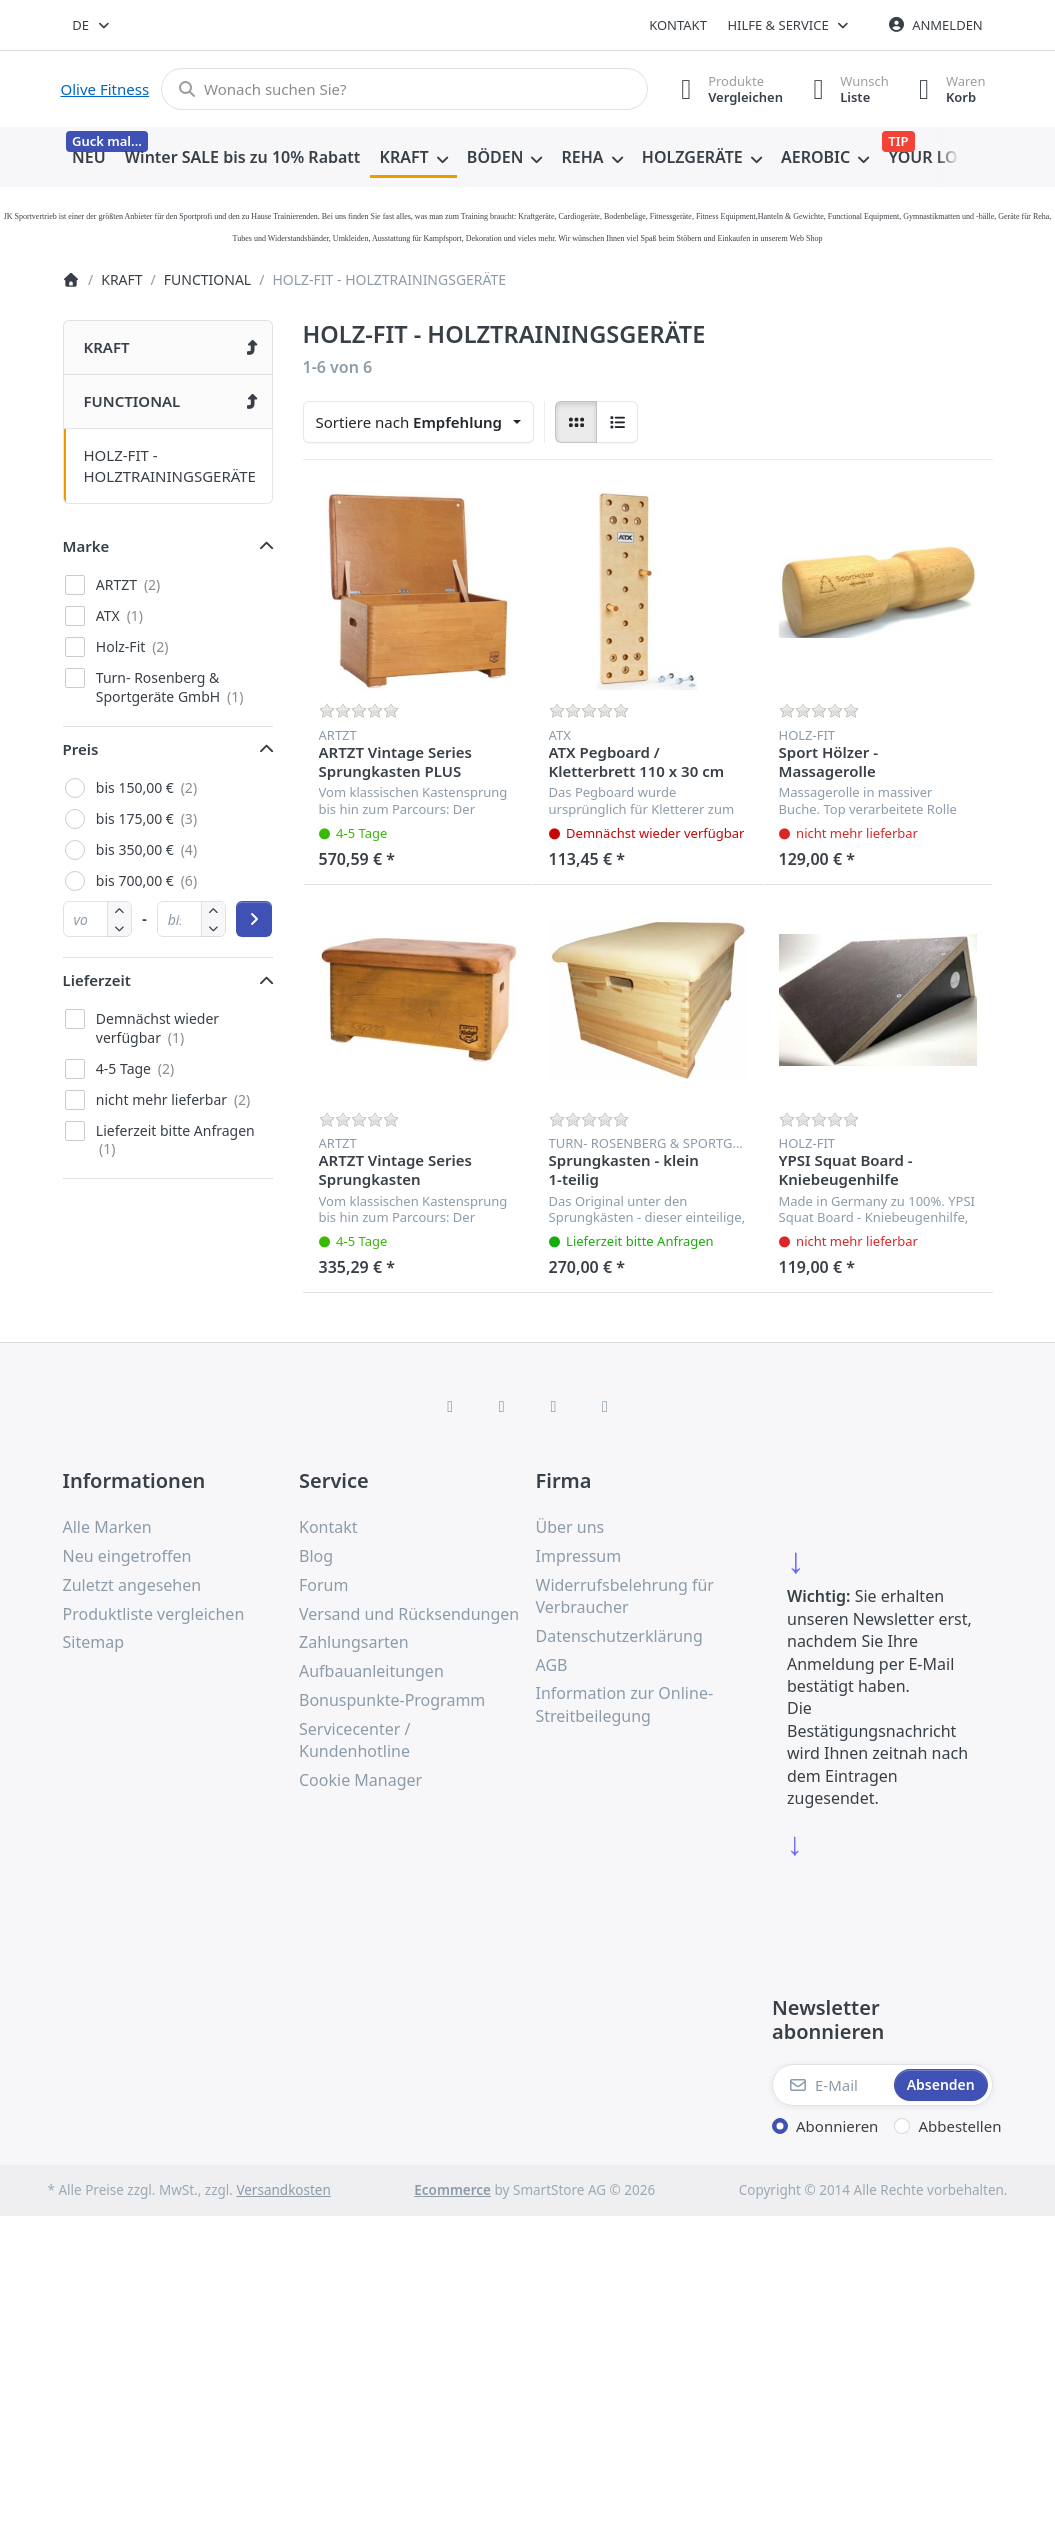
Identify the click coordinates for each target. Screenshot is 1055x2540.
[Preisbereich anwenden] (254, 919)
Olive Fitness (105, 89)
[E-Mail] (831, 2085)
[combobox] (92, 25)
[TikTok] (554, 1406)
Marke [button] (86, 546)
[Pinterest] (605, 1406)
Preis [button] (81, 749)
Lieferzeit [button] (97, 980)
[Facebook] (450, 1406)
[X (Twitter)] (502, 1406)
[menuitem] (89, 158)
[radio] (576, 422)
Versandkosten (283, 2190)
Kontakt (678, 25)
